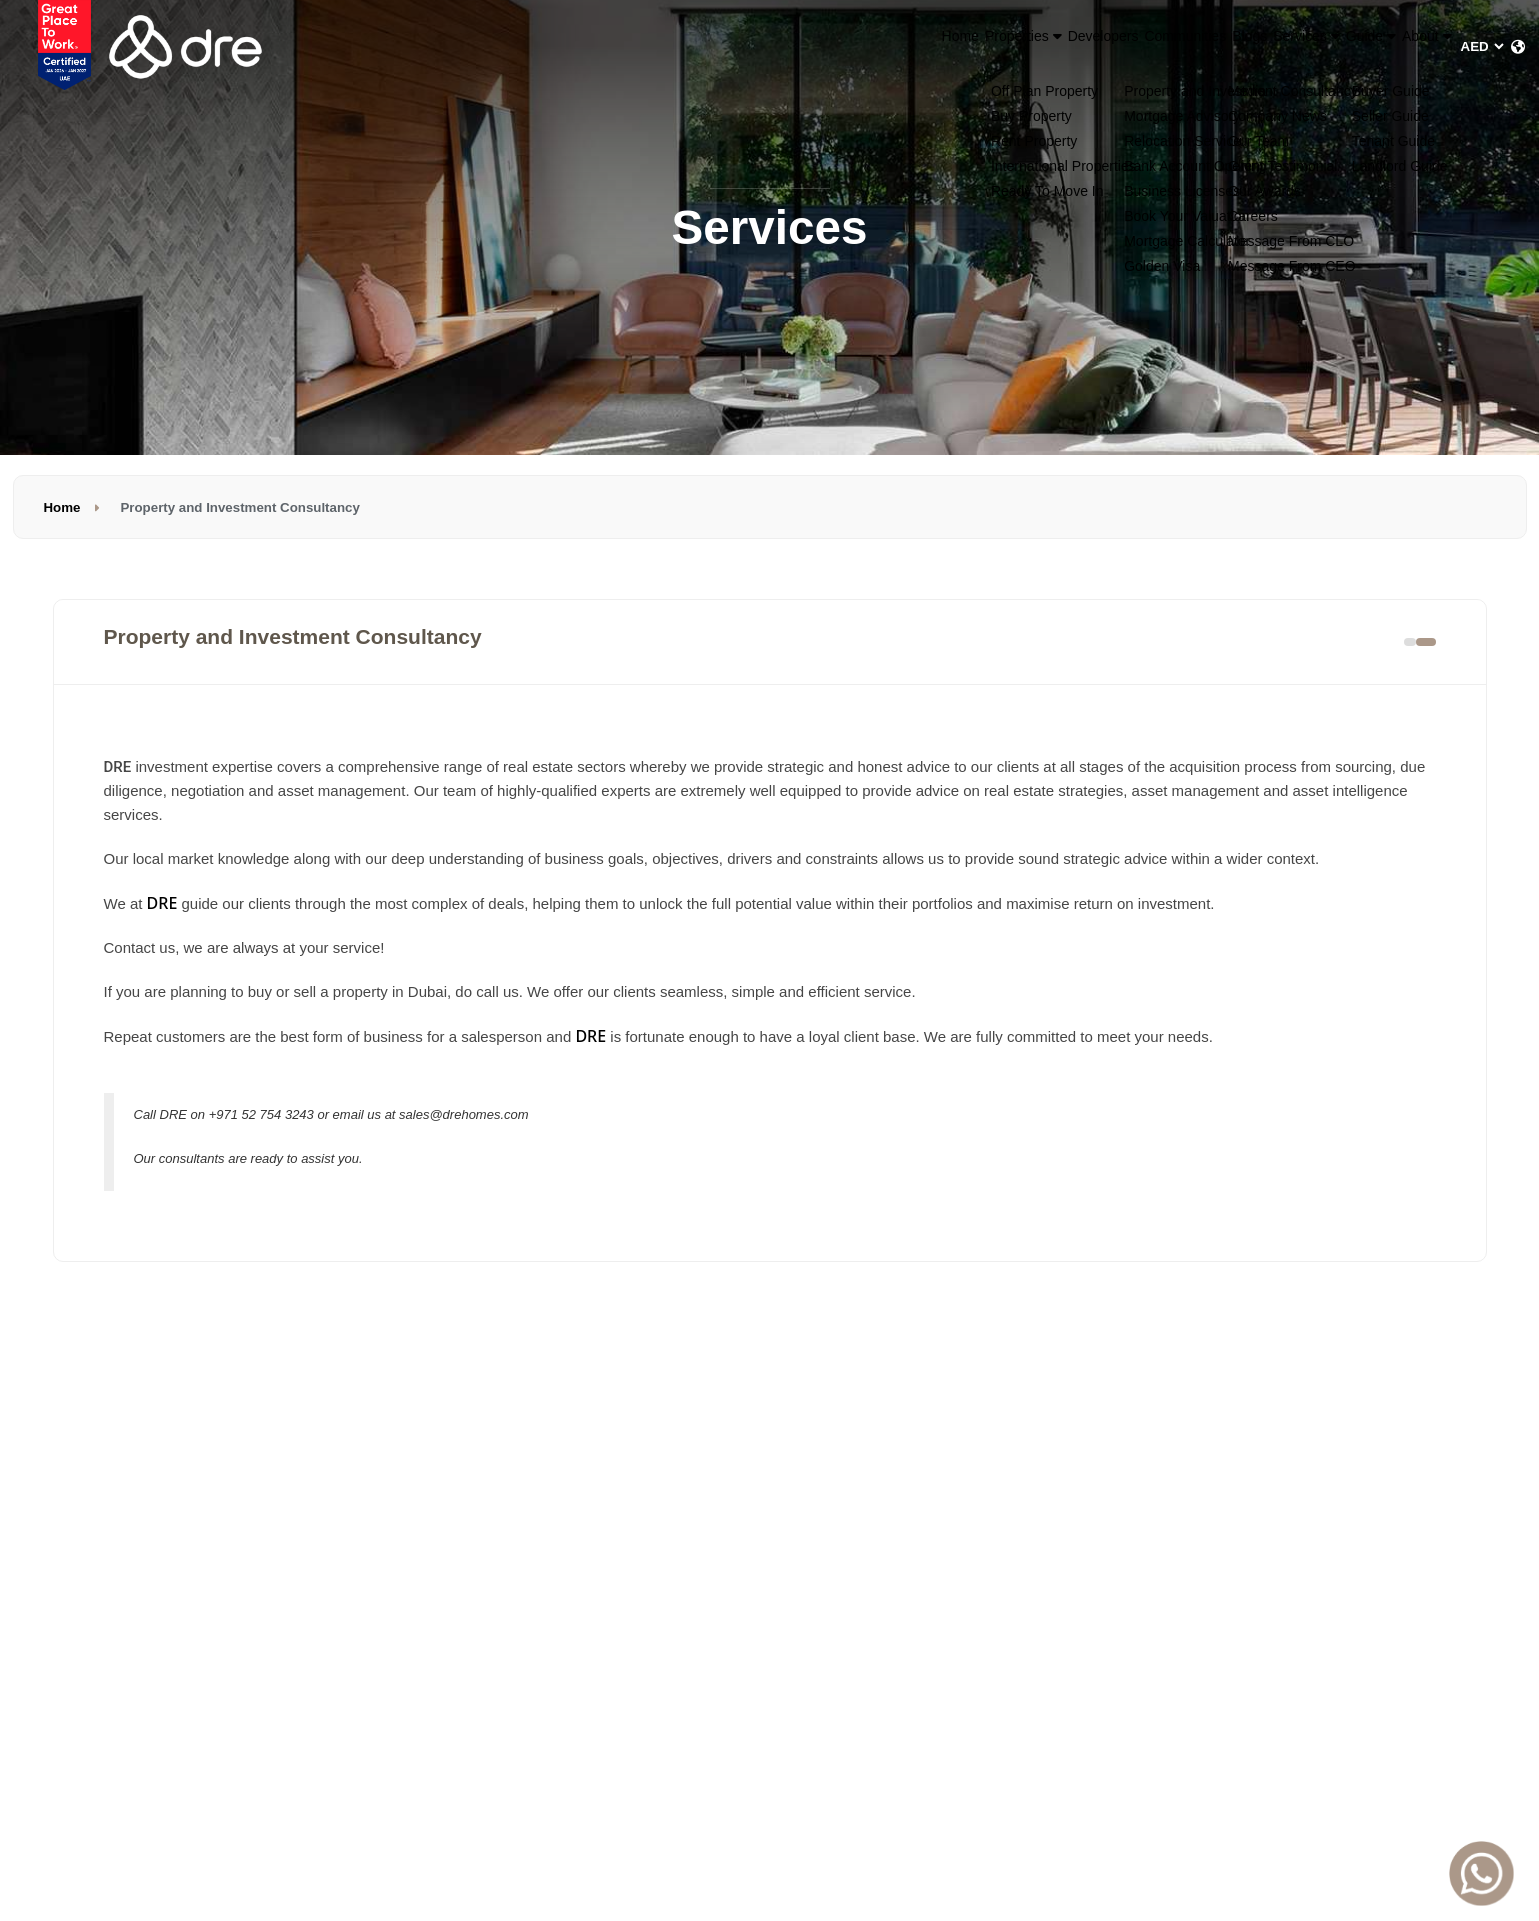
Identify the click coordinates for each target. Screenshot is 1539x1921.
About (1408, 46)
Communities (1042, 46)
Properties (823, 46)
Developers (933, 46)
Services (1218, 46)
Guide (1318, 46)
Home (730, 46)
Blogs (1131, 46)
